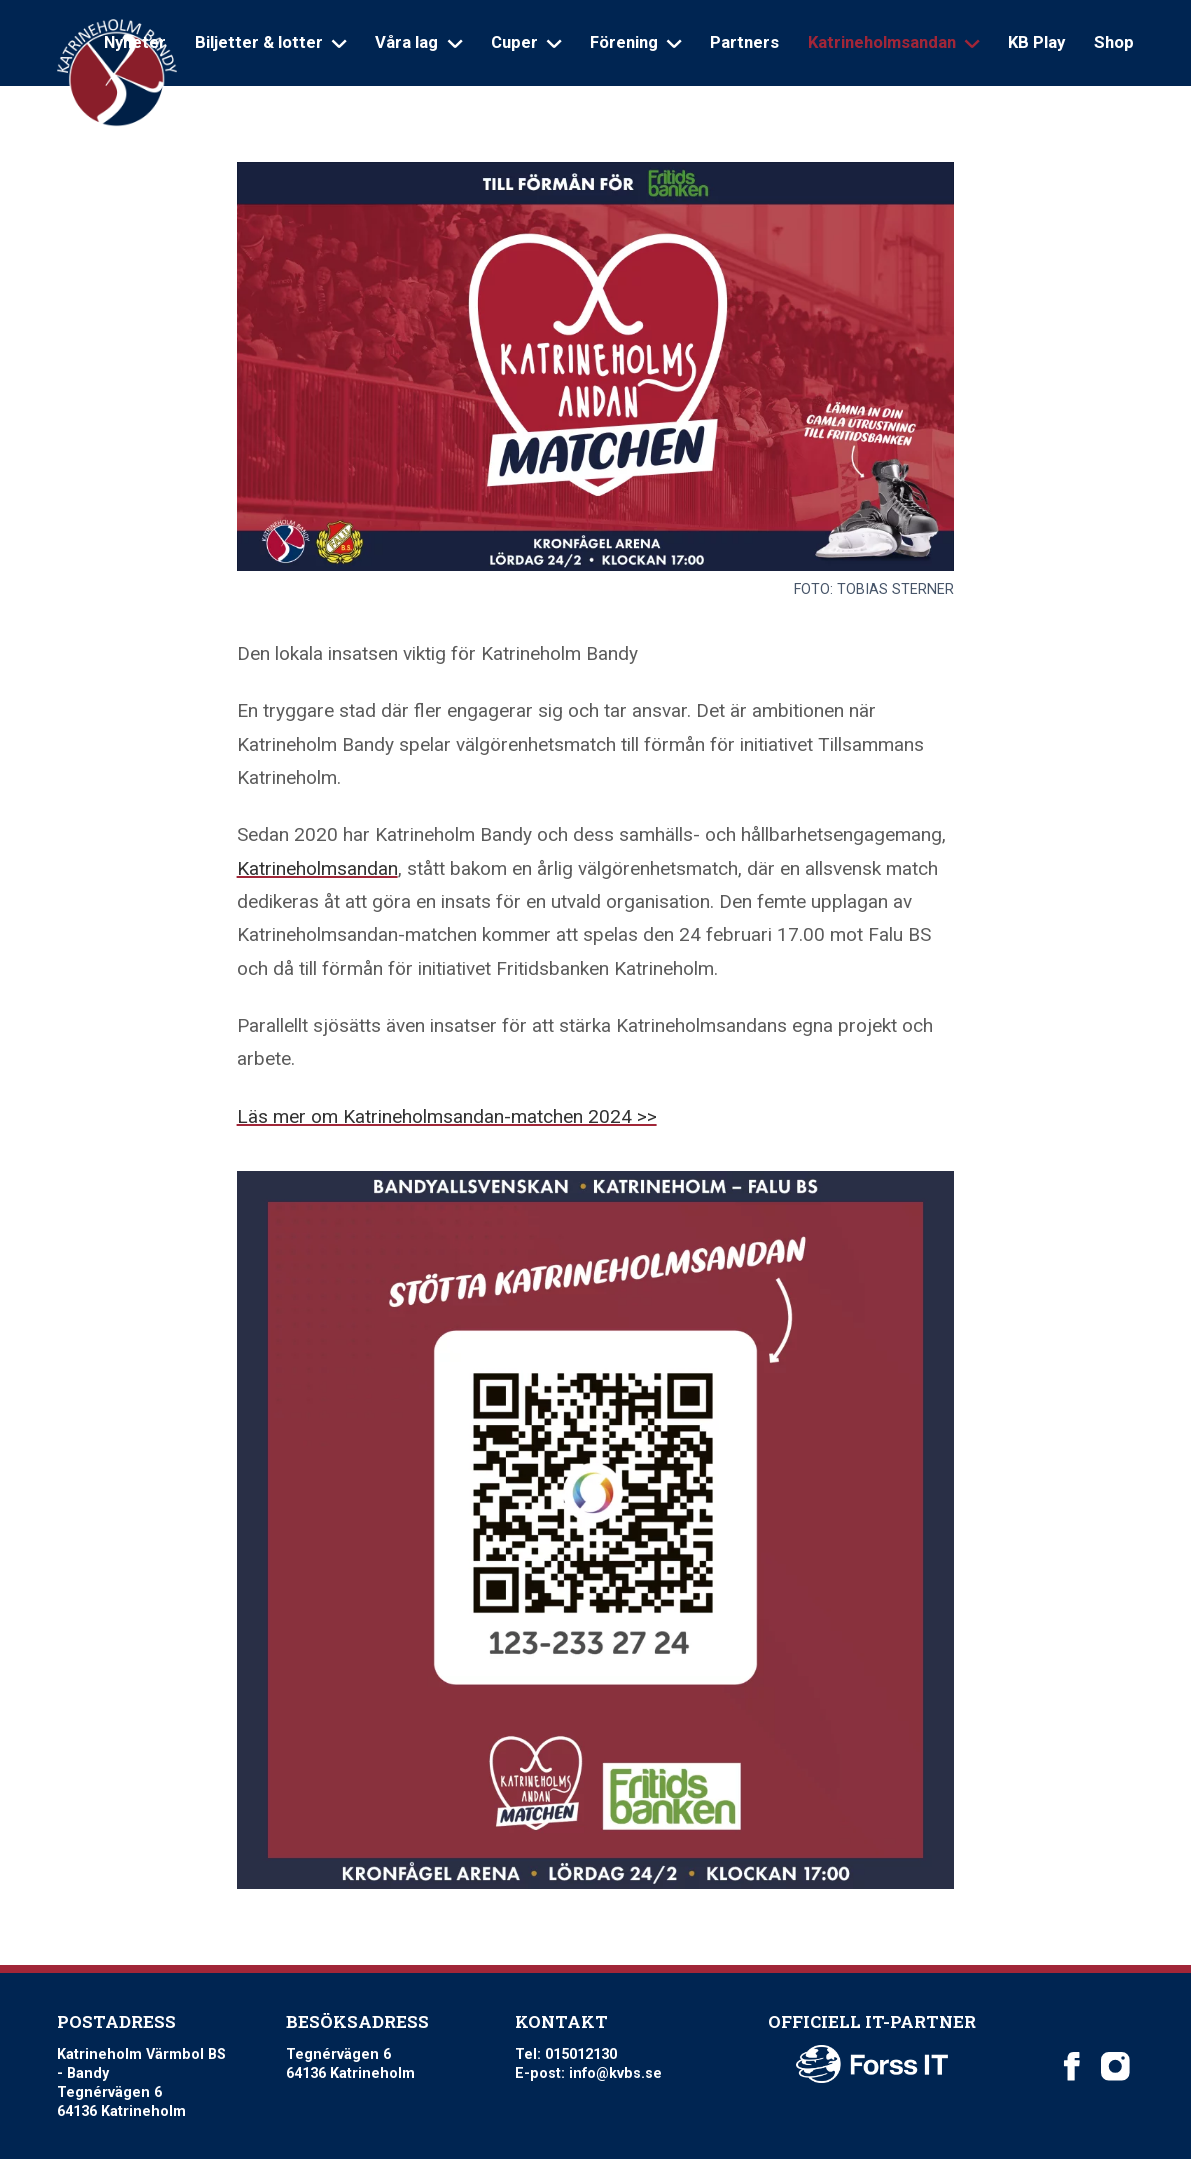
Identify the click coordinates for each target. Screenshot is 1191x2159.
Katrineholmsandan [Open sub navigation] (894, 42)
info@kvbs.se (615, 2073)
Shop (1114, 42)
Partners (744, 42)
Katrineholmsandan (317, 868)
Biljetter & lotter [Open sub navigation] (271, 42)
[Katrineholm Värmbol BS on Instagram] (1115, 2066)
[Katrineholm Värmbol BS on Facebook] (1072, 2066)
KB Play (1036, 42)
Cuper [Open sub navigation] (526, 42)
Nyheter (135, 42)
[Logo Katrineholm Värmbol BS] (117, 73)
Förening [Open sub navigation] (636, 42)
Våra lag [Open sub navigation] (418, 42)
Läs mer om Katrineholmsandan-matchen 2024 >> (447, 1116)
